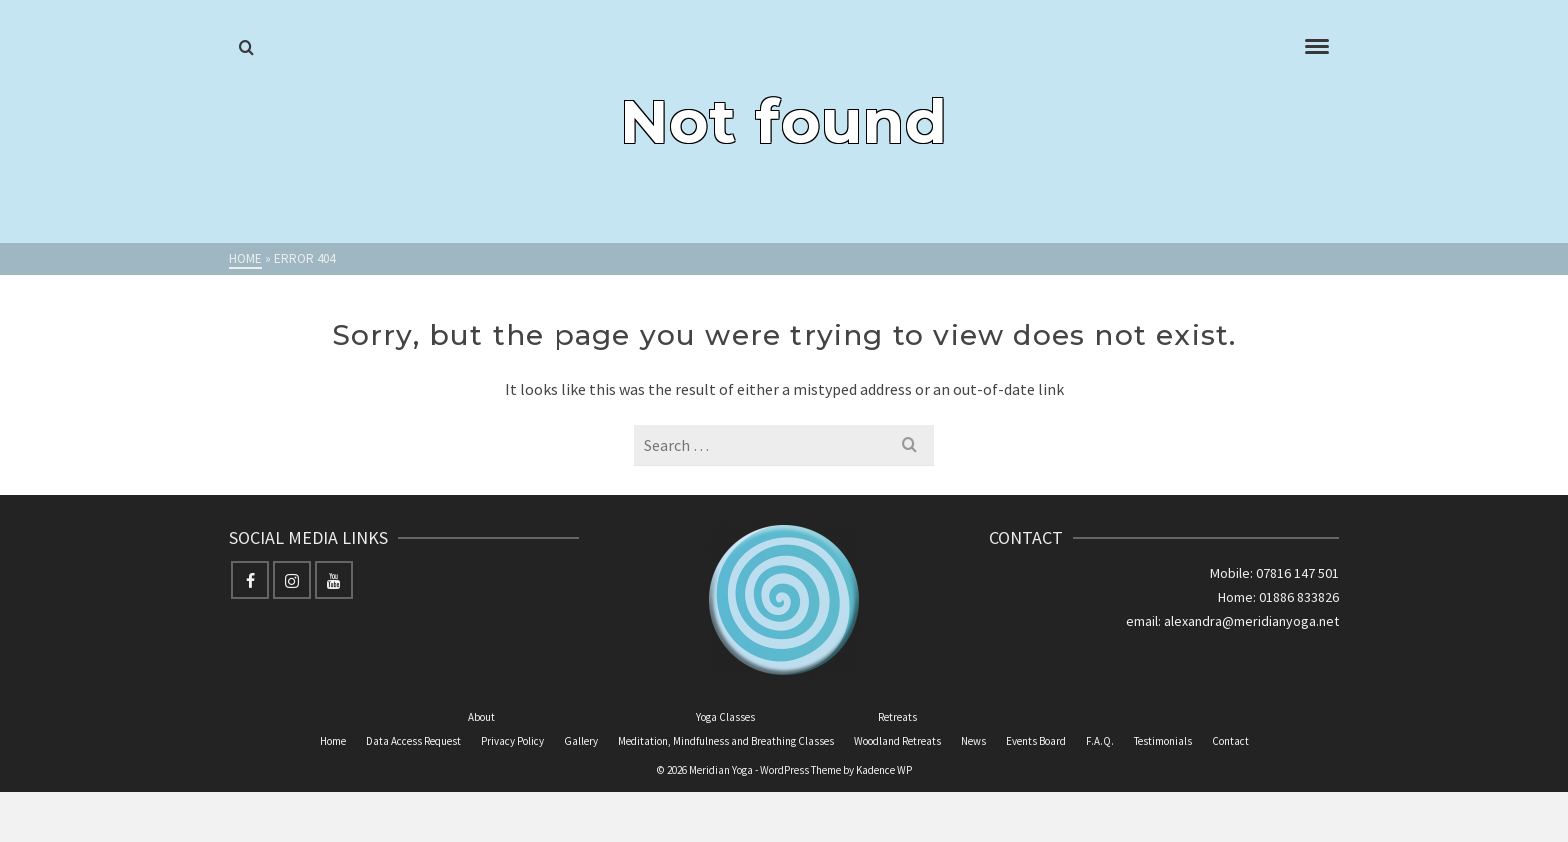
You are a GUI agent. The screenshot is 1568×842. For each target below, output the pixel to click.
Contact (1230, 741)
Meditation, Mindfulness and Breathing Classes (726, 741)
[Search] (246, 48)
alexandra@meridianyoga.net (1251, 621)
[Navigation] (1317, 48)
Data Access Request (413, 741)
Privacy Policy (512, 741)
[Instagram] (292, 580)
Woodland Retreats (897, 741)
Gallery (581, 741)
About (481, 717)
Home (333, 741)
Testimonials (1163, 741)
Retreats (897, 717)
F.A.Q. (1100, 741)
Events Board (1036, 741)
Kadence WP (884, 770)
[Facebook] (250, 580)
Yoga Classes (725, 717)
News (973, 741)
